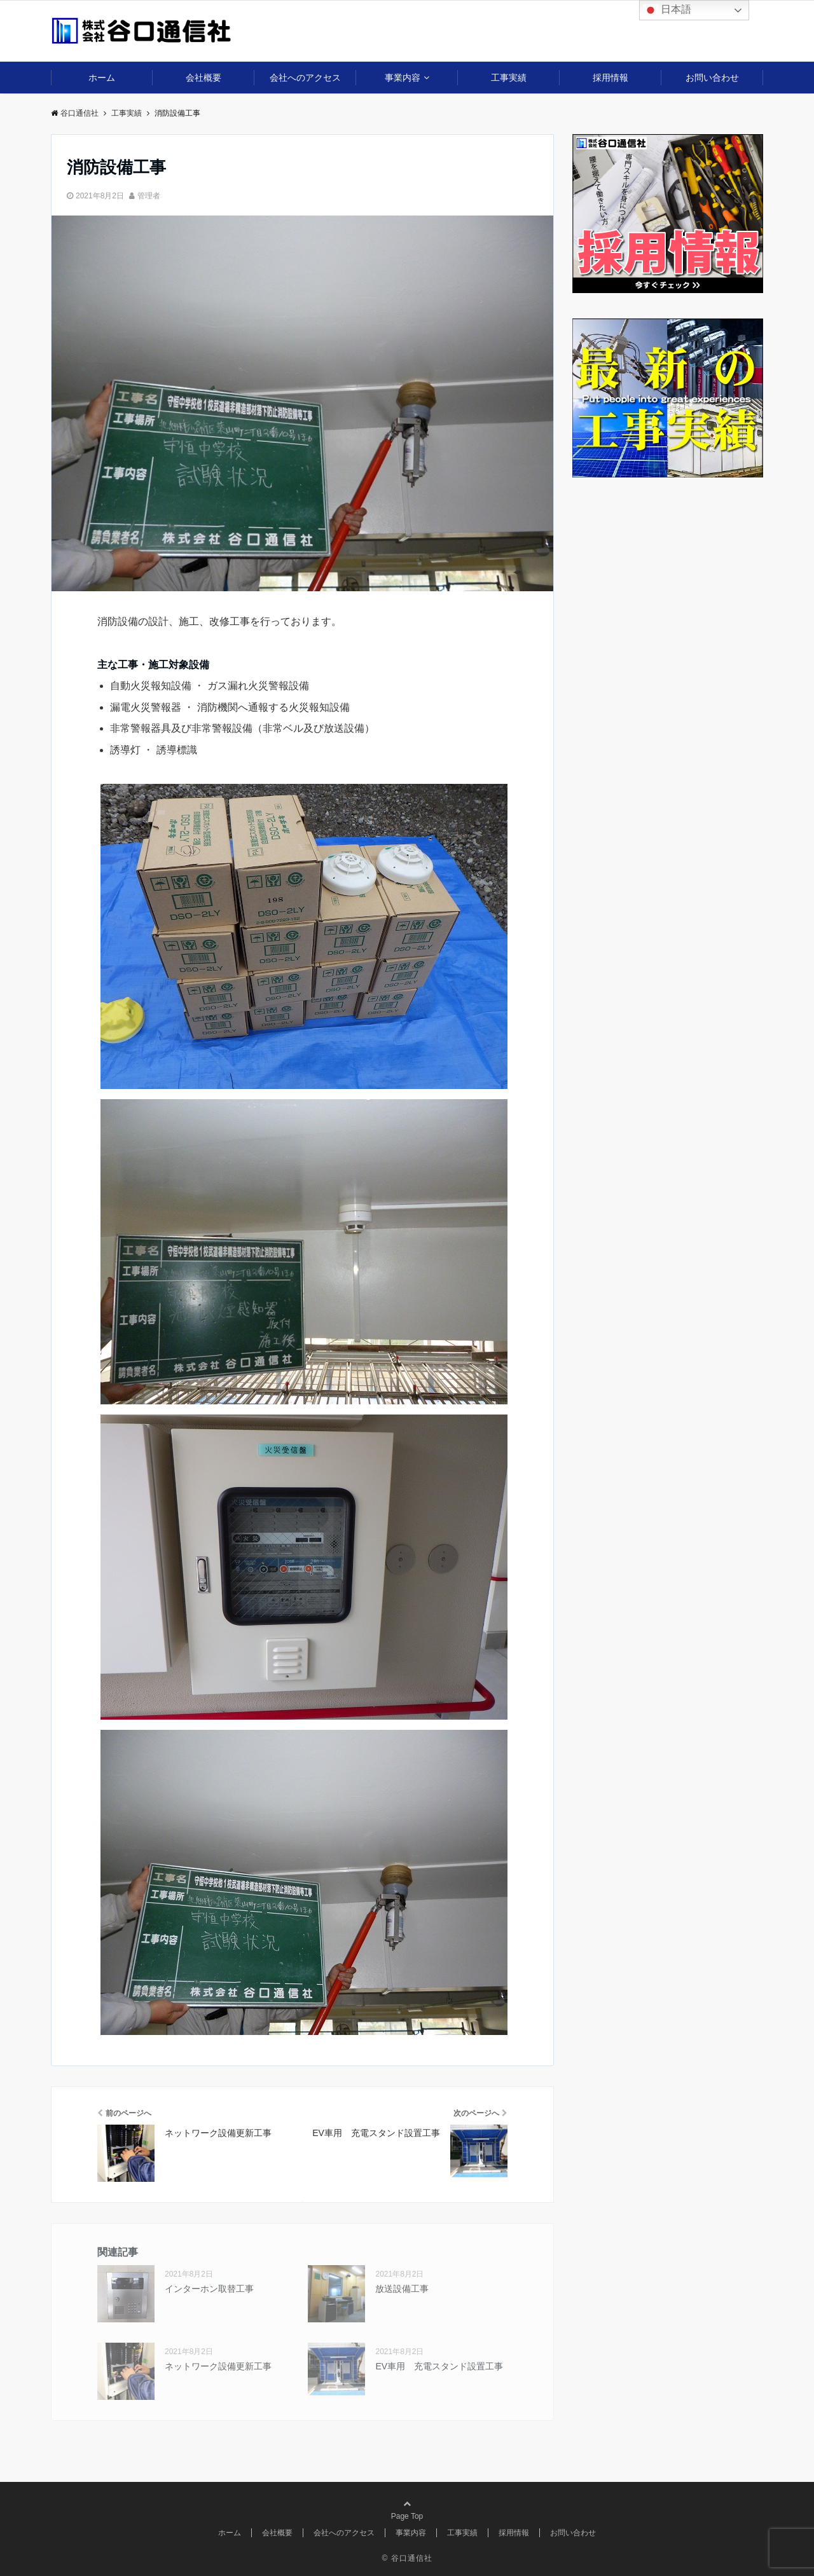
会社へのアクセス (305, 77)
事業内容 (402, 77)
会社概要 (203, 77)
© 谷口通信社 (407, 2558)
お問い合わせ (712, 77)
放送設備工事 (402, 2289)
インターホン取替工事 (209, 2289)
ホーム (101, 77)
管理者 (148, 195)
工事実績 (509, 77)
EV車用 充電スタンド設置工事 (439, 2366)
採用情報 (610, 77)
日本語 (667, 10)
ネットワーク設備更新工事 (218, 2366)
